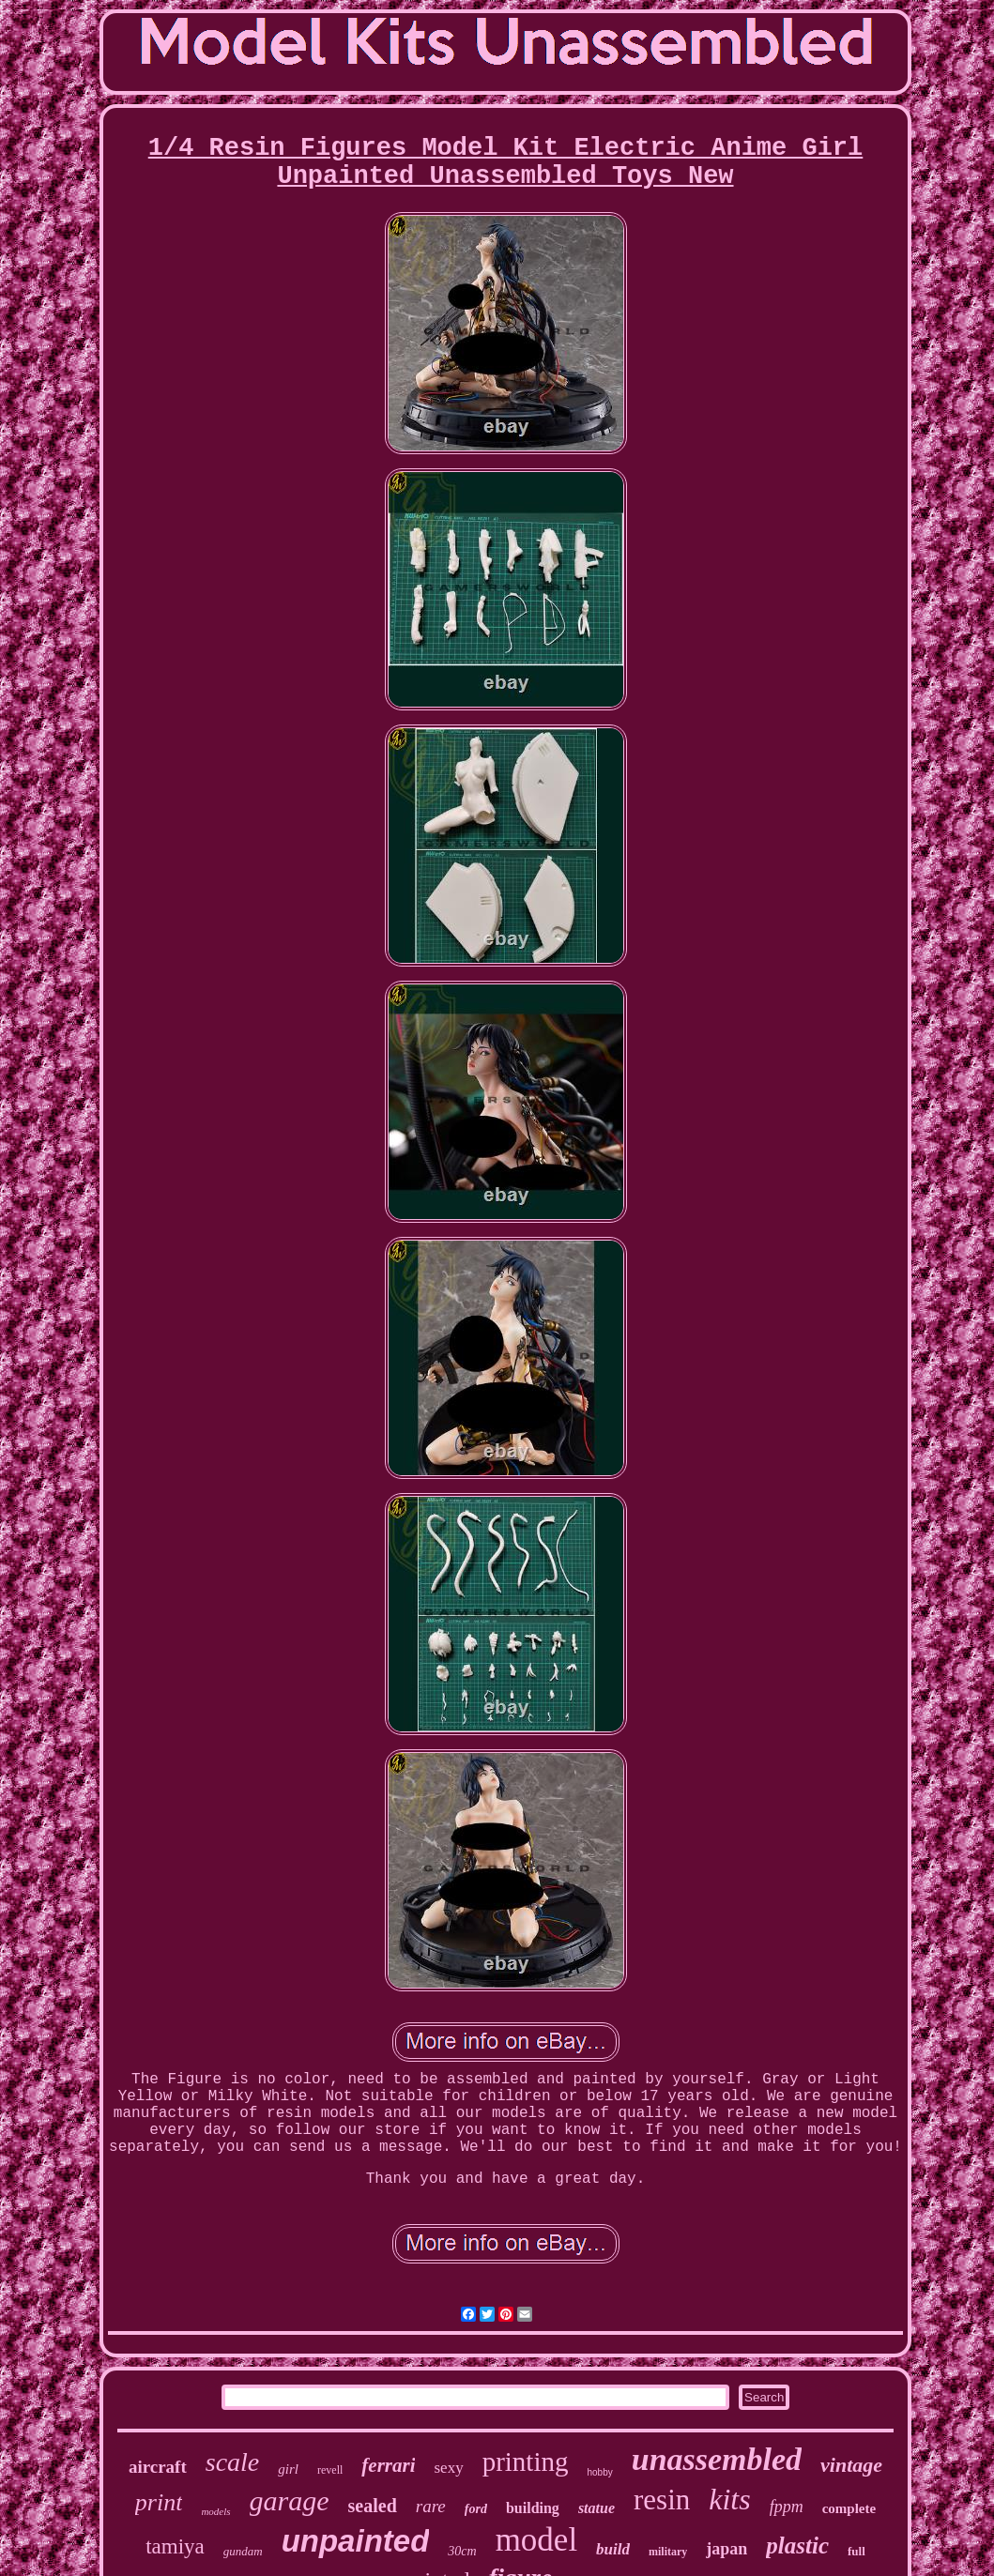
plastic (797, 2545)
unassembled (717, 2459)
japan (726, 2548)
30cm (462, 2551)
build (613, 2549)
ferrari (388, 2465)
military (668, 2551)
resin (662, 2499)
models (215, 2511)
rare (431, 2506)
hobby (600, 2472)
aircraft (158, 2467)
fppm (786, 2506)
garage (289, 2500)
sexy (448, 2468)
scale (233, 2462)
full (856, 2551)
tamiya (175, 2546)
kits (729, 2499)
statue (596, 2508)
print (159, 2502)
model (536, 2540)
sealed (372, 2505)
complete (849, 2508)
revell (330, 2470)
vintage (851, 2465)
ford (476, 2509)
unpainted (356, 2540)
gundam (243, 2551)
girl (288, 2469)
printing (525, 2461)
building (532, 2508)
